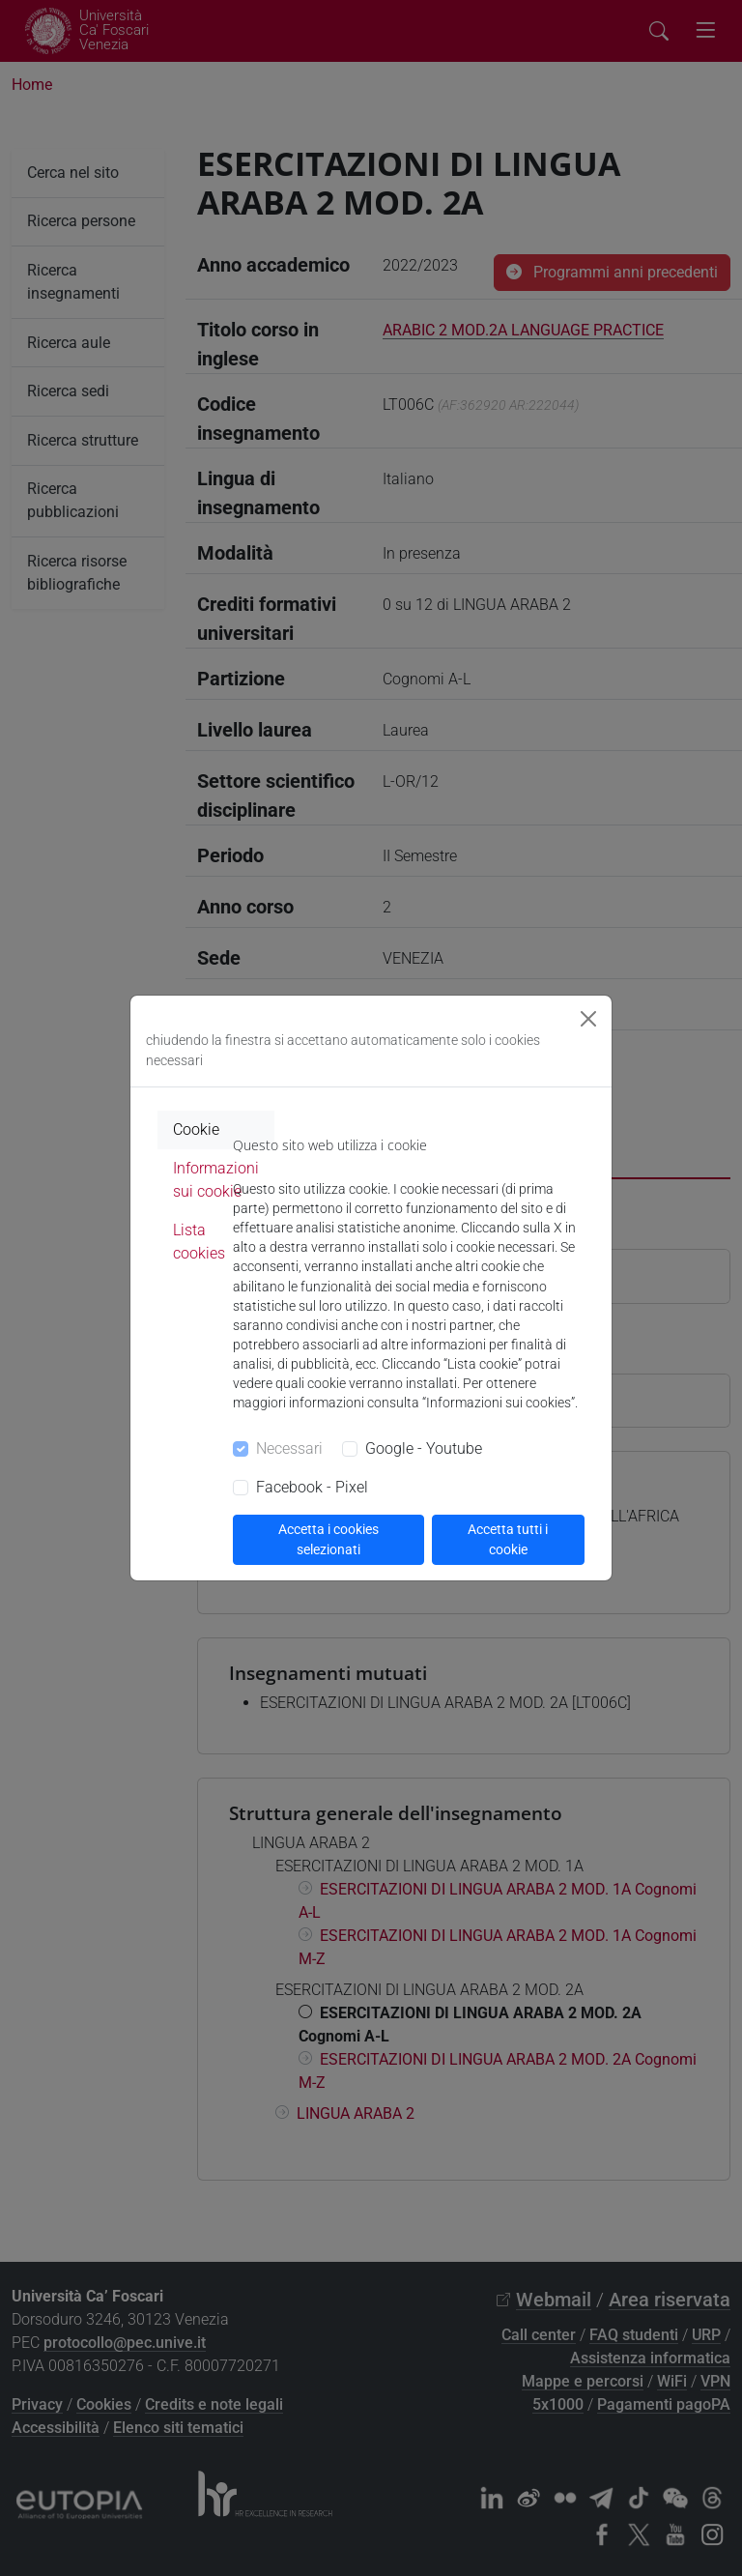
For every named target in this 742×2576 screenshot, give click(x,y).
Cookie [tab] (196, 1129)
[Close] (588, 1018)
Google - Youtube (423, 1448)
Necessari (289, 1448)
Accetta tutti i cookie (508, 1539)
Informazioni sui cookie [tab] (216, 1180)
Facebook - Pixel (312, 1487)
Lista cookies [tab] (199, 1241)
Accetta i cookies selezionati (328, 1539)
